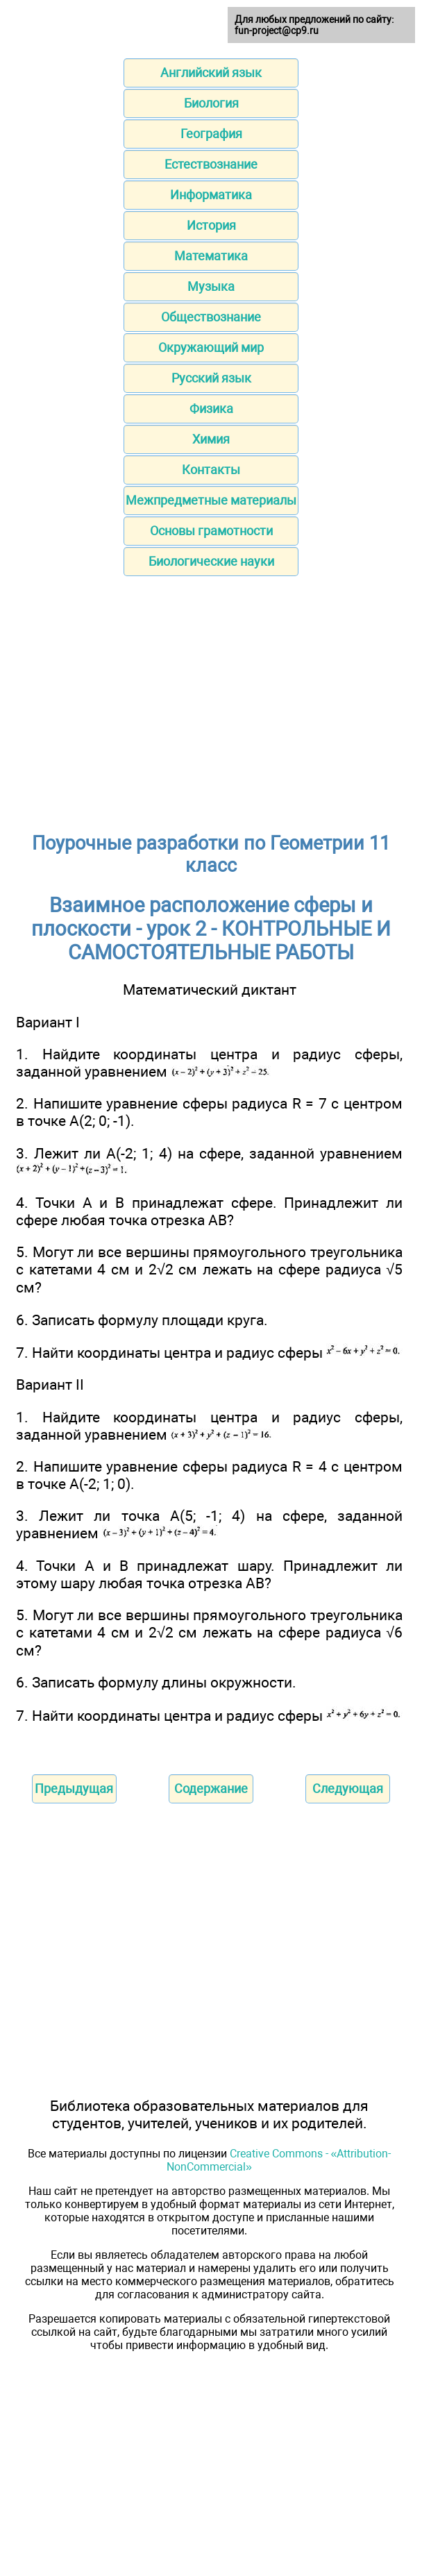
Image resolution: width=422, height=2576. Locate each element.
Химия (211, 439)
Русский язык (211, 378)
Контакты (211, 469)
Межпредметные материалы (211, 500)
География (211, 133)
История (211, 225)
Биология (211, 103)
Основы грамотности (211, 530)
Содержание (211, 1788)
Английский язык (211, 72)
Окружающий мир (211, 347)
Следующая (347, 1788)
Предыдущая (74, 1788)
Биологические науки (211, 561)
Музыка (211, 286)
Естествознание (211, 164)
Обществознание (211, 317)
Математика (211, 256)
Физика (211, 408)
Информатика (211, 194)
